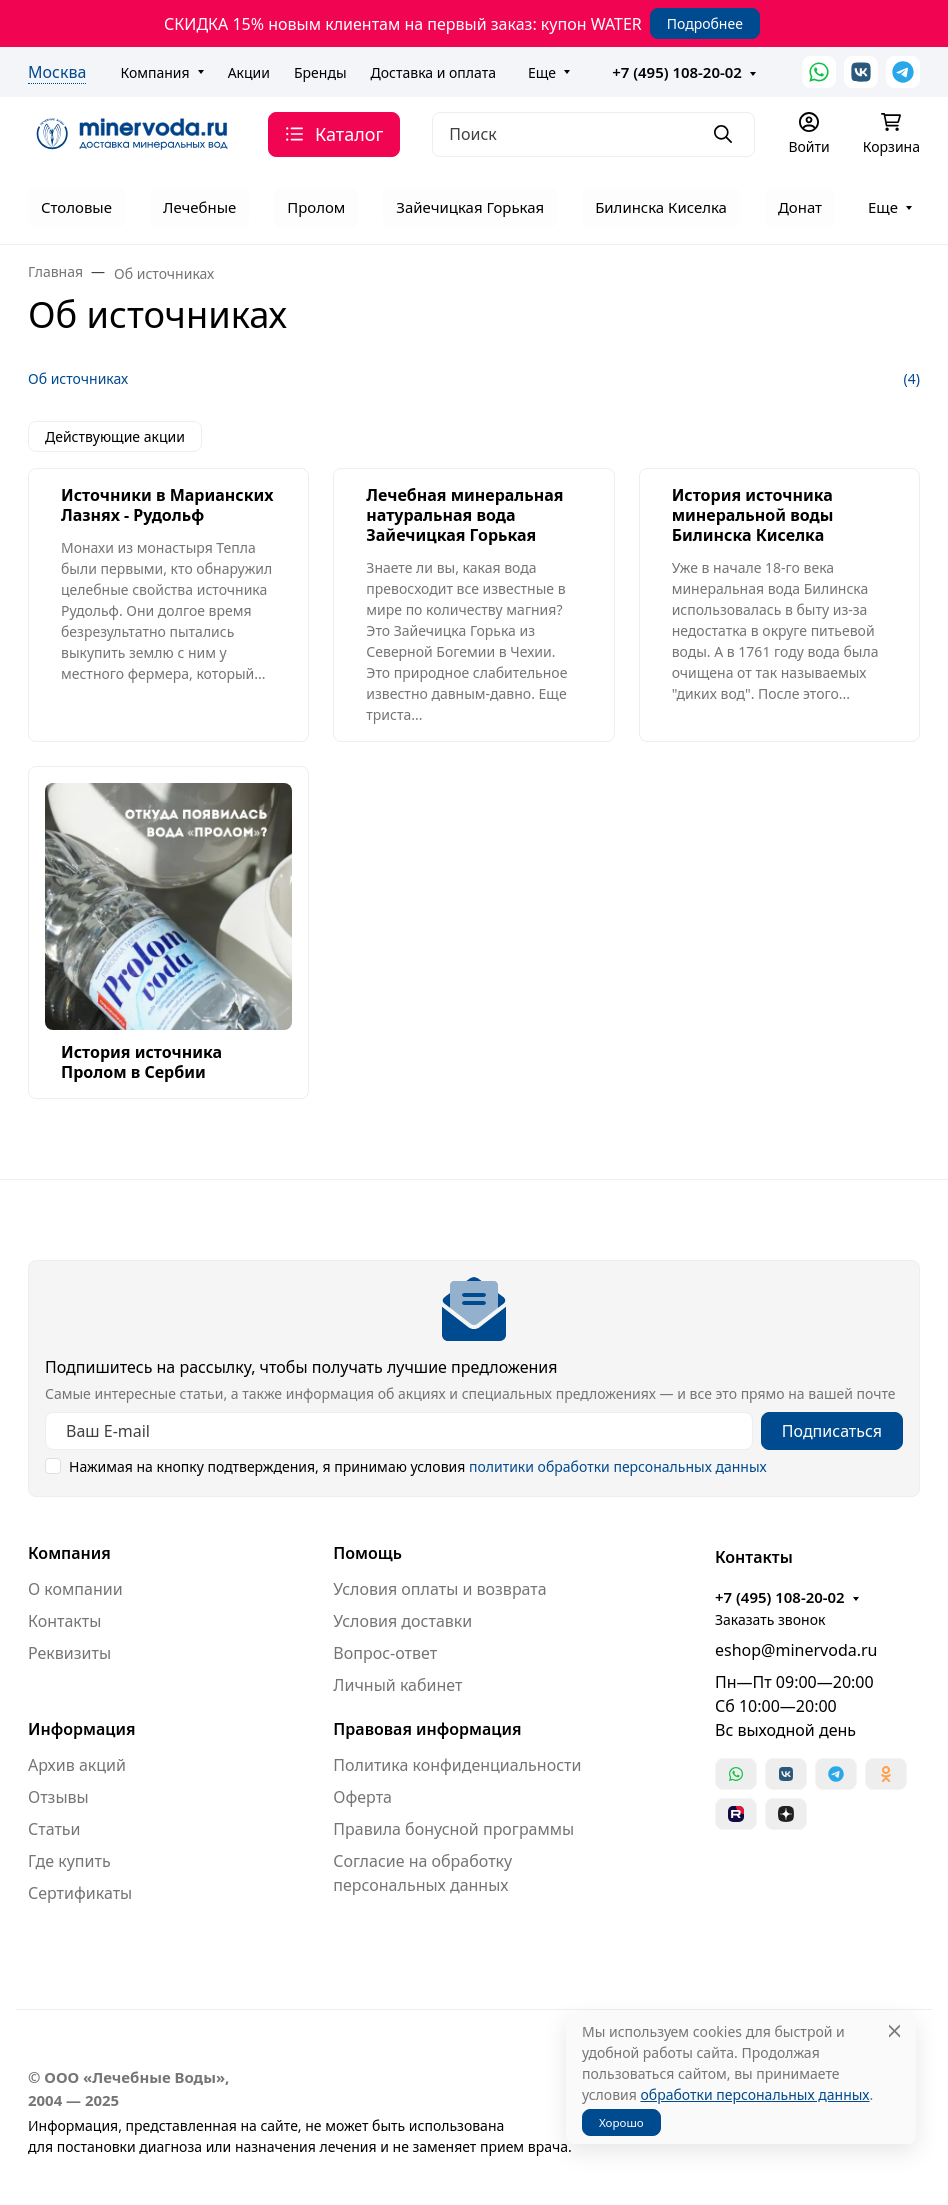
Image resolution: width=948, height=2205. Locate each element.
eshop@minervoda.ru (796, 1650)
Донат (800, 207)
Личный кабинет (397, 1685)
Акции (249, 72)
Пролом (316, 207)
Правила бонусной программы (453, 1829)
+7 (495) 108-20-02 (677, 72)
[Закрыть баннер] (920, 1103)
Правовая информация (427, 1729)
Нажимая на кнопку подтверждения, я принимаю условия (418, 1466)
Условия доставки (402, 1621)
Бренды (320, 72)
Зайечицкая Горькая (470, 207)
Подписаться (832, 1431)
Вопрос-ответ (385, 1653)
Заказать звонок (770, 1619)
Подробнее (705, 23)
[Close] (894, 2031)
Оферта (362, 1797)
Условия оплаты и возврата (439, 1589)
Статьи (54, 1829)
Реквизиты (69, 1653)
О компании (75, 1589)
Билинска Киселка (661, 207)
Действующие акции (115, 436)
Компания (154, 72)
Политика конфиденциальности (457, 1765)
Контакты (64, 1621)
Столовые (76, 207)
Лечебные (199, 207)
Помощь (367, 1553)
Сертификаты (80, 1893)
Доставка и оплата (433, 72)
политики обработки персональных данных (618, 1466)
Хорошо (621, 2122)
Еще (542, 72)
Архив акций (77, 1765)
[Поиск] (593, 134)
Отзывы (58, 1797)
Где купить (69, 1861)
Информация (81, 1729)
